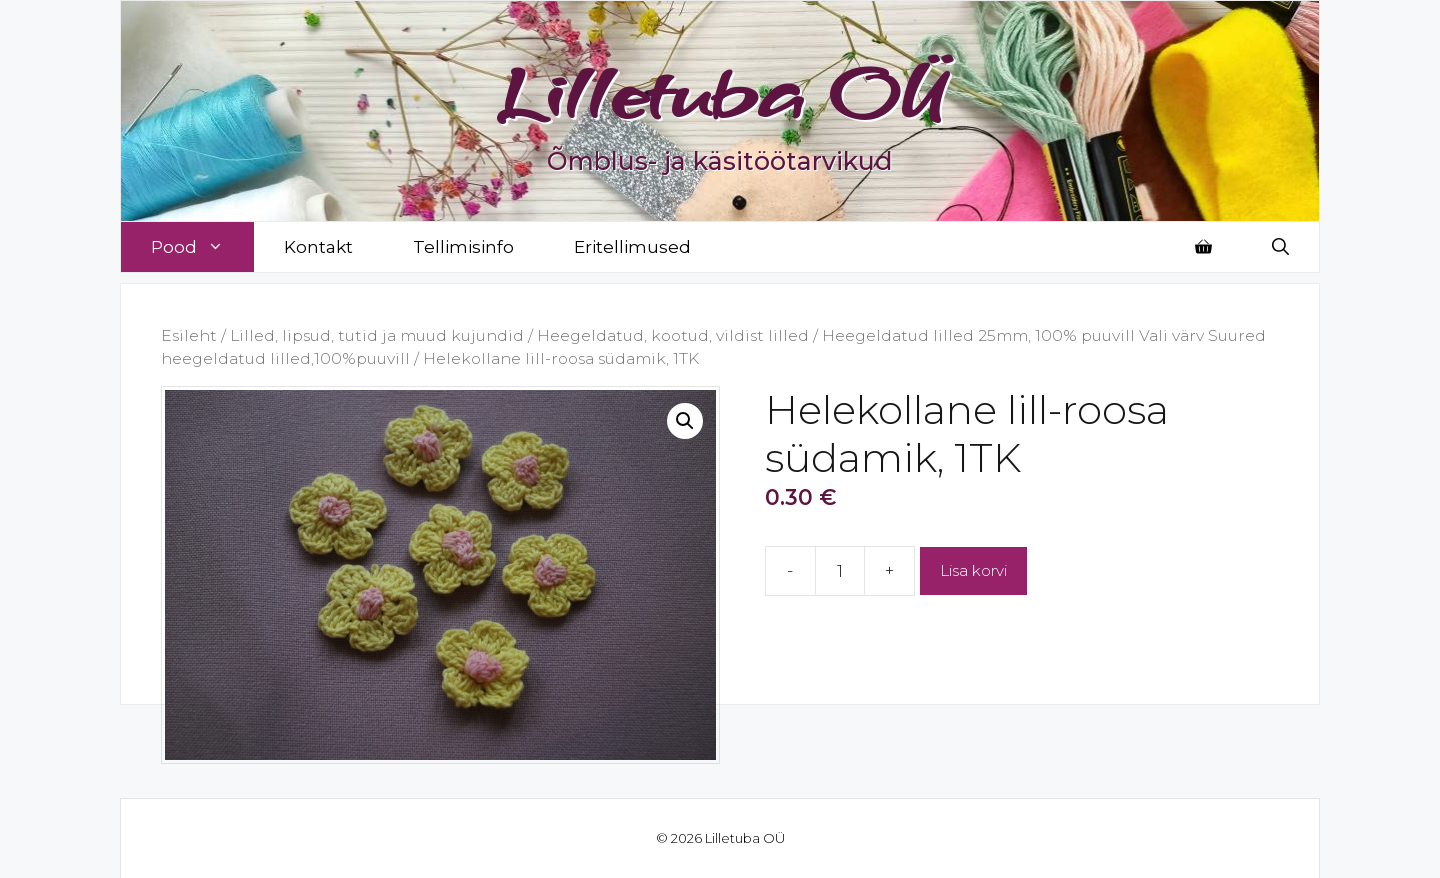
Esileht (189, 335)
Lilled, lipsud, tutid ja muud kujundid (377, 335)
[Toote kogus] (840, 571)
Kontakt (318, 247)
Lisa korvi (973, 570)
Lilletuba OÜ (720, 92)
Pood (202, 247)
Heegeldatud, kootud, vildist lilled (673, 335)
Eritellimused (632, 247)
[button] (685, 421)
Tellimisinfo (463, 247)
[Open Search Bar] (1280, 247)
